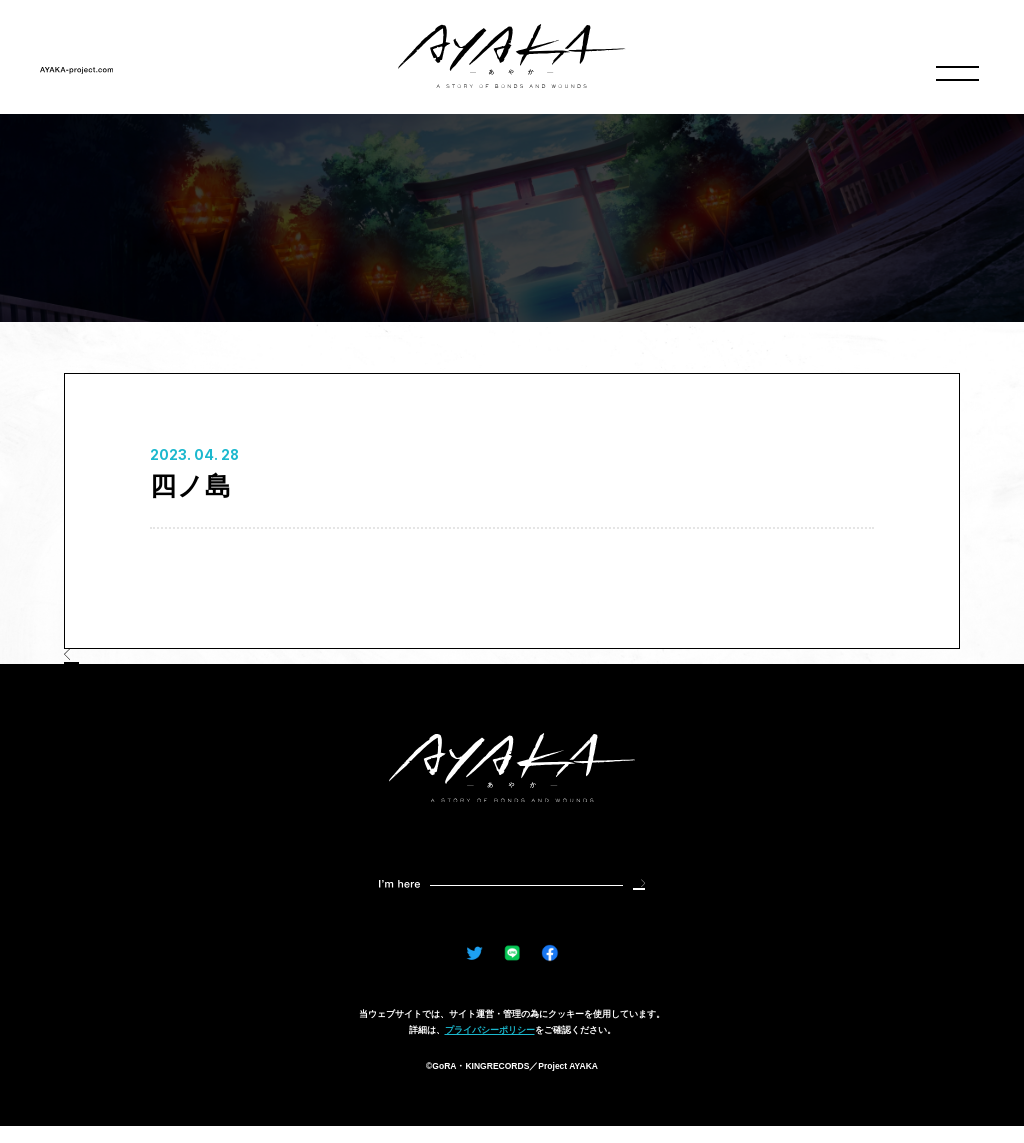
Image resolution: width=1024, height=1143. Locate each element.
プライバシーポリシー (490, 1047)
